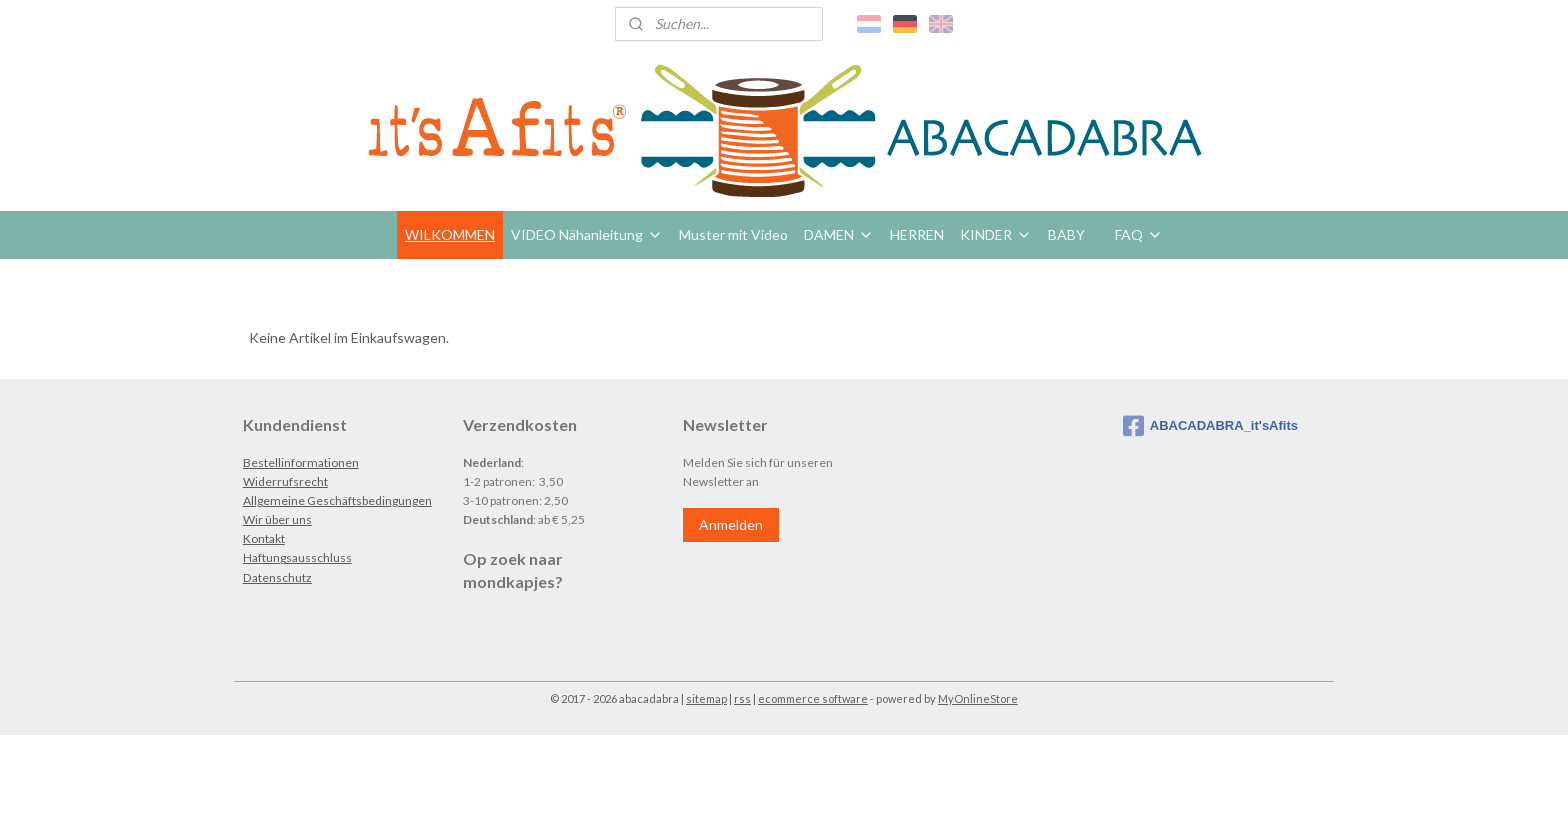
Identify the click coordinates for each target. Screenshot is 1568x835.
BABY (1066, 234)
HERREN (917, 234)
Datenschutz (277, 577)
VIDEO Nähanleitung (587, 234)
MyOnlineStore (978, 698)
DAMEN (839, 234)
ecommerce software (813, 698)
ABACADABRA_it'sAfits (1210, 426)
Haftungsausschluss (297, 557)
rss (742, 698)
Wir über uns (277, 519)
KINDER (996, 234)
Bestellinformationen (301, 462)
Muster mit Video (733, 234)
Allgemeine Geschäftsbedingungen (337, 500)
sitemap (706, 698)
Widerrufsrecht (285, 481)
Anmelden (731, 524)
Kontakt (264, 538)
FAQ (1139, 234)
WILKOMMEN (450, 234)
